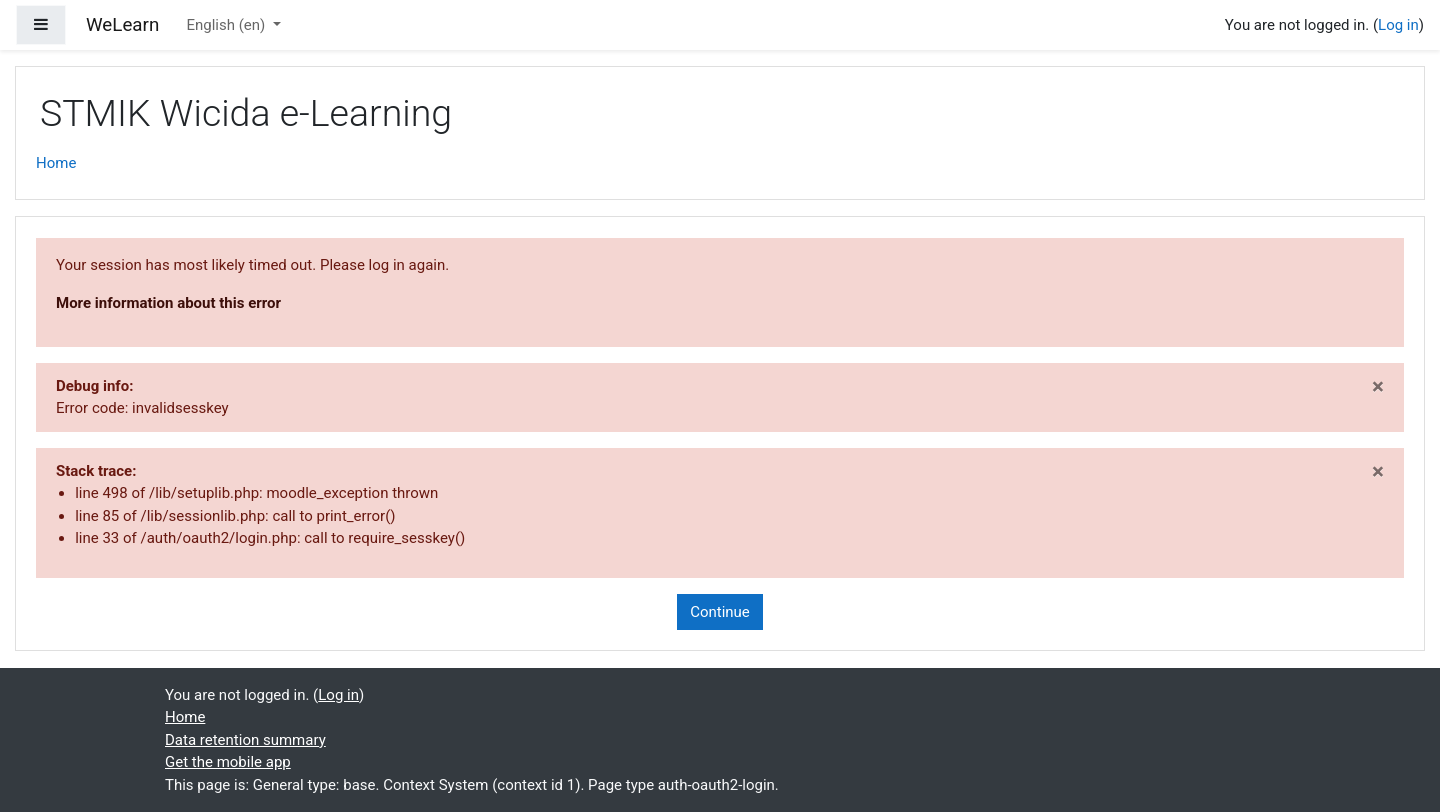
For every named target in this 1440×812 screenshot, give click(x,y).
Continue (720, 612)
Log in (1398, 25)
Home (56, 163)
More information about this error (168, 303)
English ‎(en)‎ (227, 25)
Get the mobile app (228, 762)
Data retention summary (245, 740)
